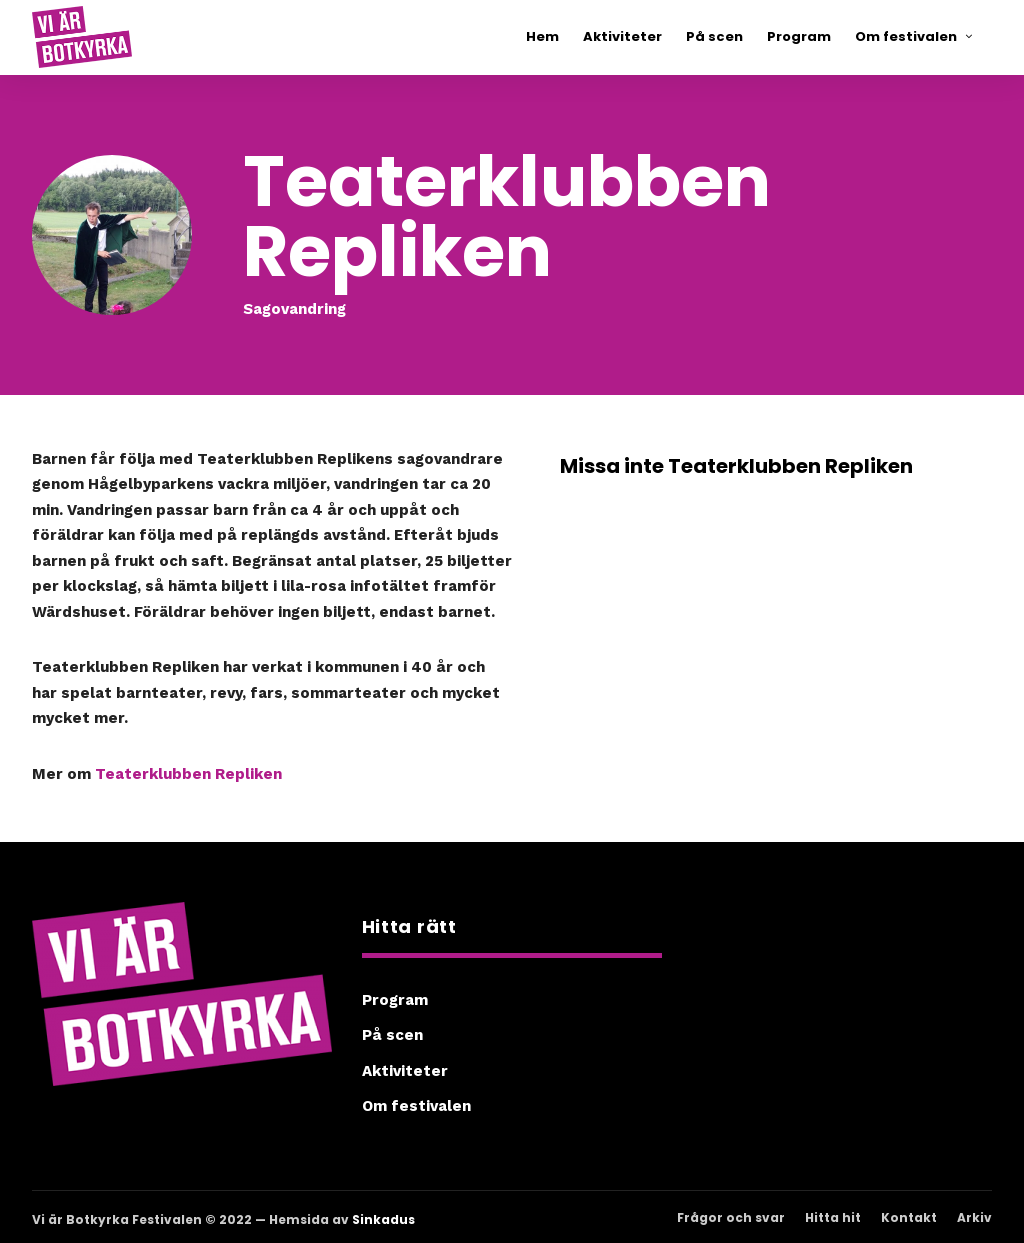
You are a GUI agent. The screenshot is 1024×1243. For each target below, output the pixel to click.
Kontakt (909, 1217)
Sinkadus (383, 1219)
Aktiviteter (405, 1071)
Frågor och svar (731, 1217)
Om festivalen (416, 1106)
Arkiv (974, 1217)
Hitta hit (833, 1217)
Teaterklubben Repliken (188, 774)
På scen (392, 1035)
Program (395, 1000)
